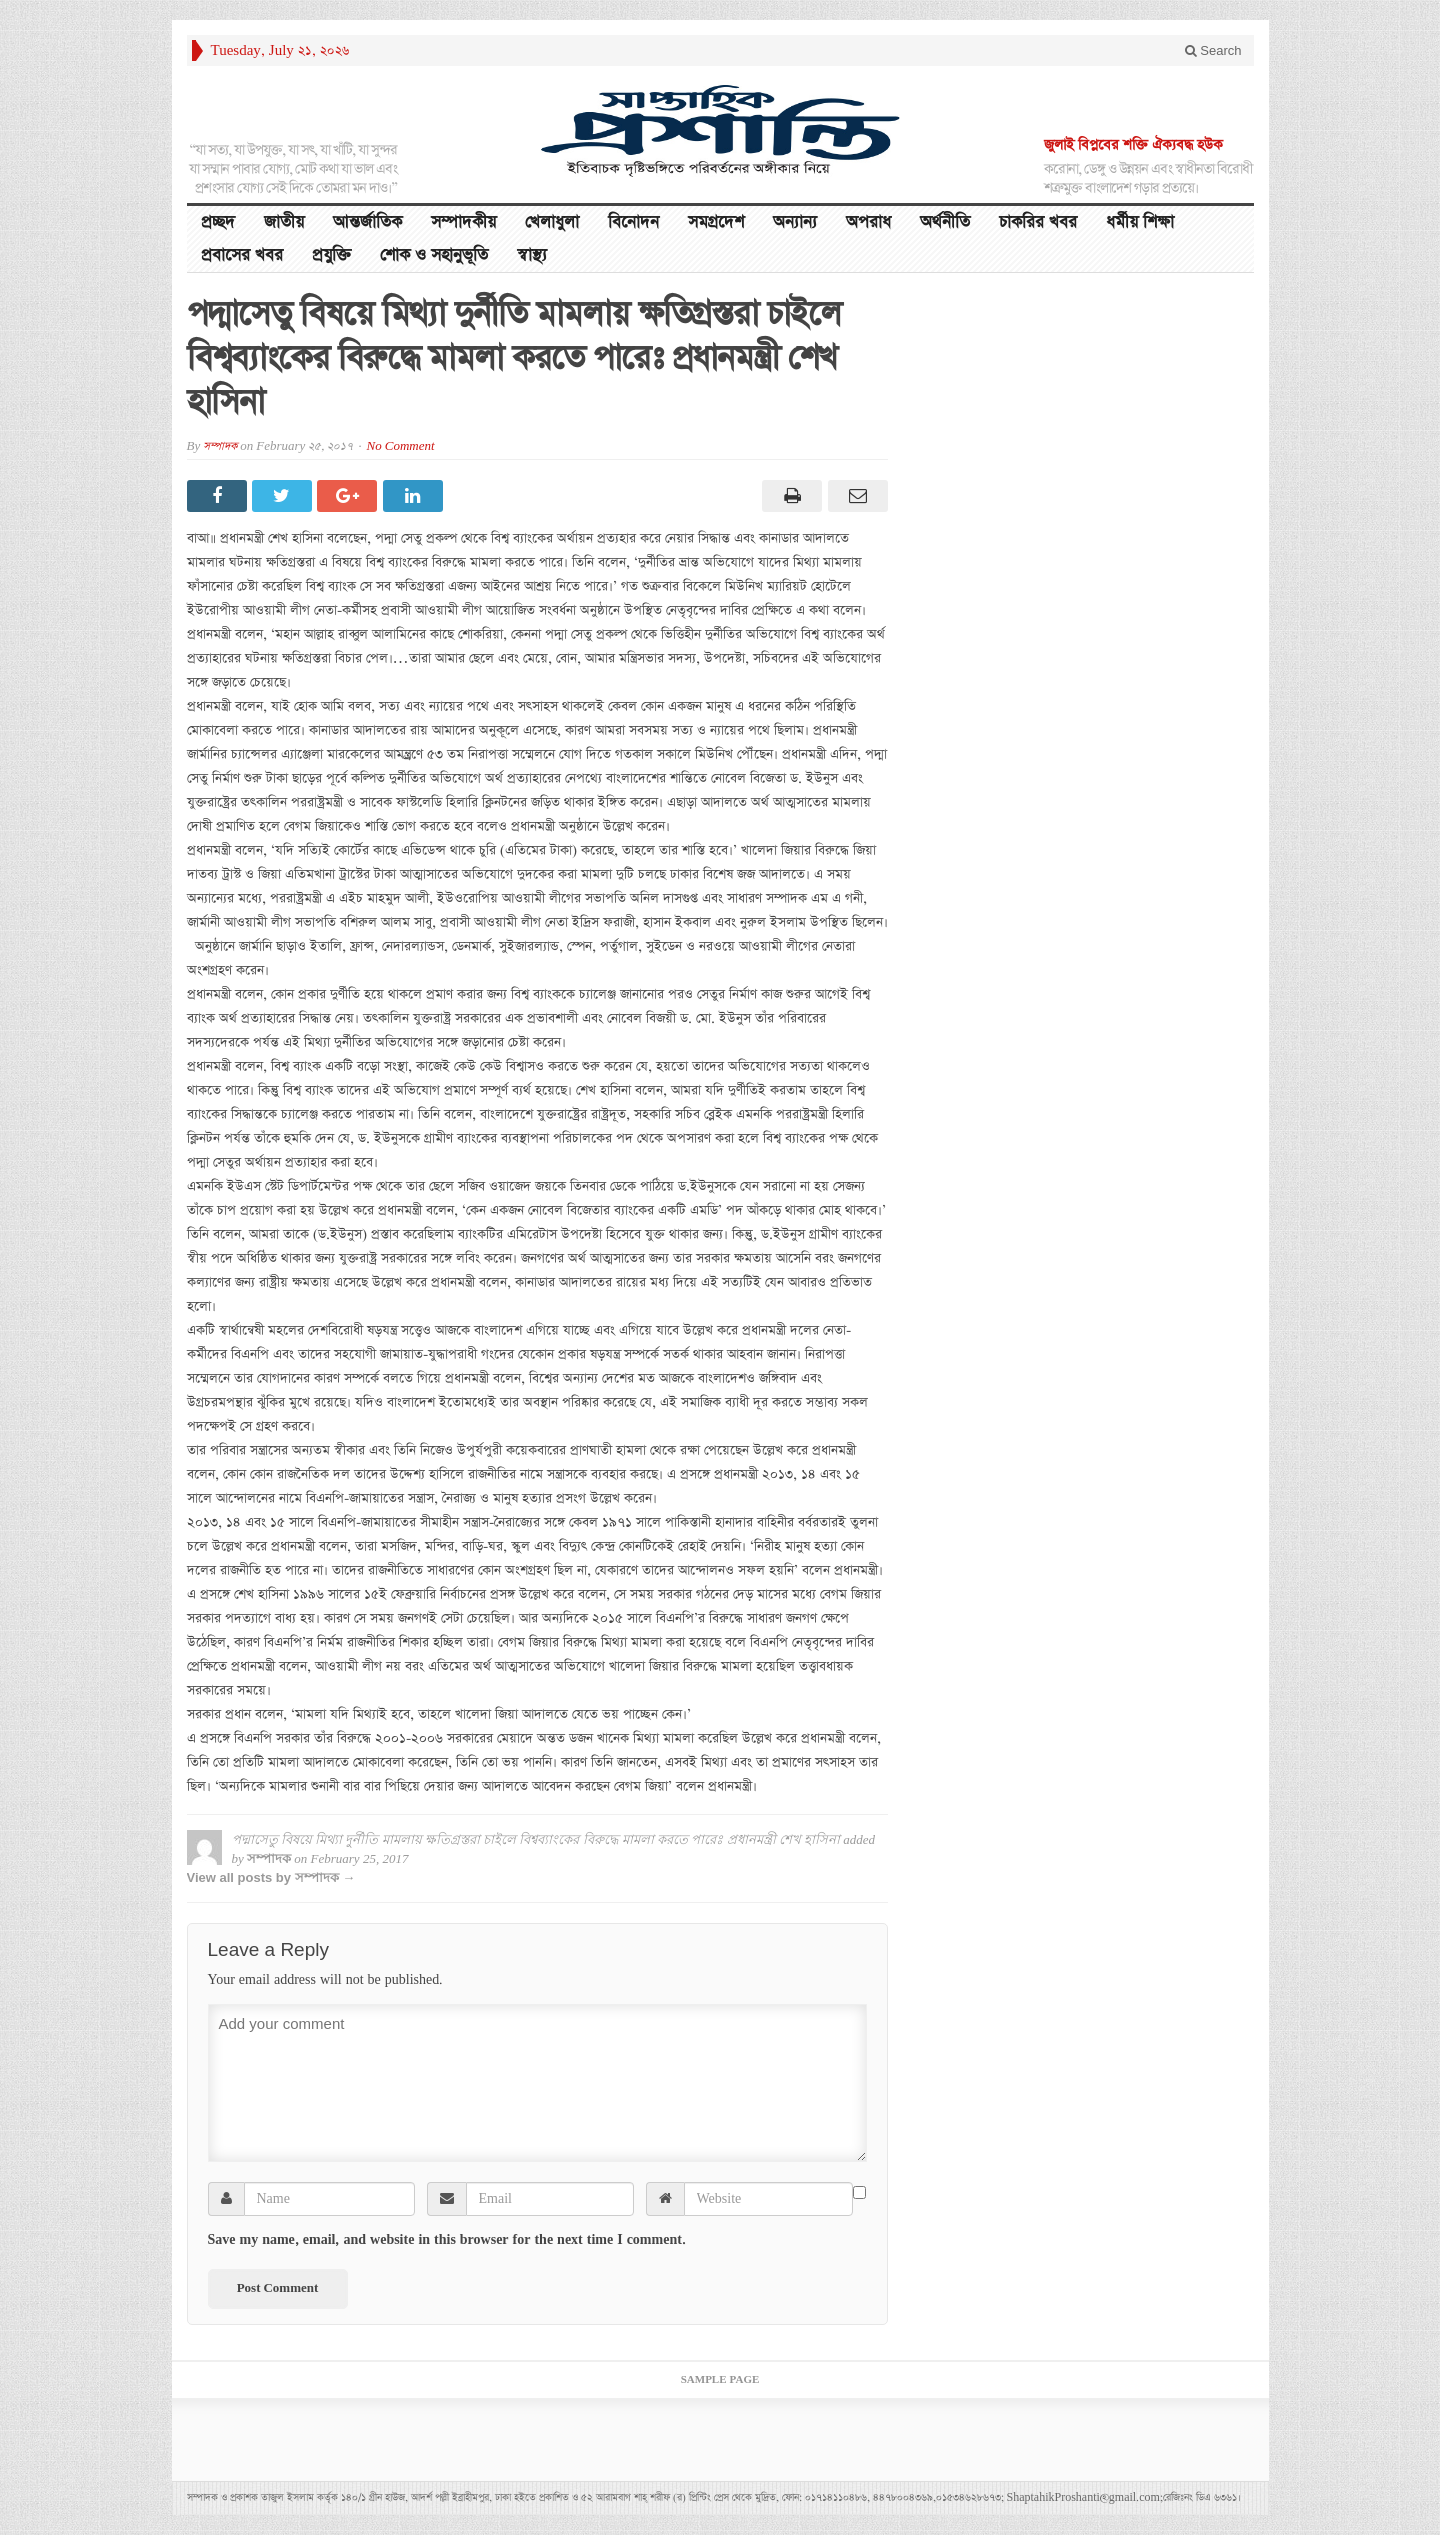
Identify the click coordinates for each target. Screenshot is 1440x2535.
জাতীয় (284, 222)
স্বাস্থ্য (532, 255)
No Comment (401, 446)
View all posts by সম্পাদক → (271, 1877)
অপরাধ (868, 222)
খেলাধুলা (552, 222)
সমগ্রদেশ (716, 222)
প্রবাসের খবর (242, 255)
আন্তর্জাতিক (367, 222)
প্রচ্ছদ (218, 222)
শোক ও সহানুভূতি (434, 255)
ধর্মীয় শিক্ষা (1140, 222)
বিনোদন (633, 222)
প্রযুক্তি (331, 255)
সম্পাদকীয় (463, 222)
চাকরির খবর (1038, 222)
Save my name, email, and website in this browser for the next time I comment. (447, 2240)
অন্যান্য (795, 222)
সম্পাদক (220, 446)
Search (1213, 50)
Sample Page (720, 2380)
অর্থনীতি (945, 222)
